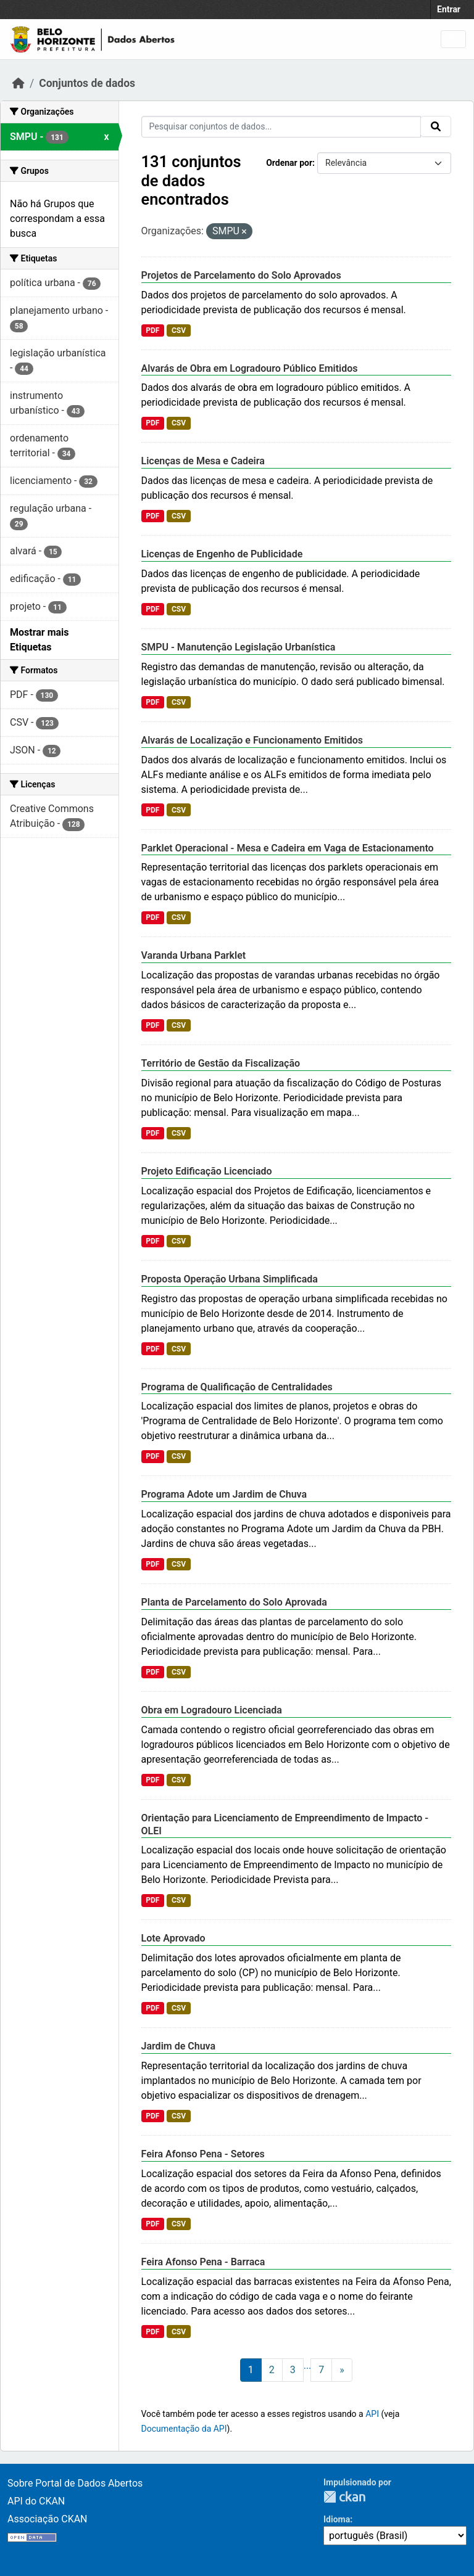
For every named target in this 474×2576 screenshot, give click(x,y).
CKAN (344, 2496)
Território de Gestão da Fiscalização (221, 1063)
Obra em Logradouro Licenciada (211, 1710)
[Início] (18, 83)
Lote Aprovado (173, 1938)
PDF (152, 330)
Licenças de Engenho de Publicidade (222, 554)
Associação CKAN (47, 2519)
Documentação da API (184, 2429)
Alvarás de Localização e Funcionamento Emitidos (252, 740)
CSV (179, 330)
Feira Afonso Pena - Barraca (203, 2262)
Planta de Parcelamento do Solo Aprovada (234, 1602)
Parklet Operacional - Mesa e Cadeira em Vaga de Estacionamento (287, 848)
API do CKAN (36, 2501)
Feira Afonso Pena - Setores (203, 2154)
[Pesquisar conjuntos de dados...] (281, 126)
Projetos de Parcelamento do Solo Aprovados (241, 275)
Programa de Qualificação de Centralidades (237, 1387)
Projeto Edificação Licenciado (206, 1171)
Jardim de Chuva (178, 2046)
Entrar (448, 9)
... (308, 2365)
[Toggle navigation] (453, 39)
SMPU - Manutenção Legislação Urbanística (238, 647)
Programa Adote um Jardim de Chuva (224, 1494)
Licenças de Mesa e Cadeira (203, 461)
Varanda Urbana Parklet (193, 955)
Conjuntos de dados (87, 83)
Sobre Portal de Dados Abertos (75, 2483)
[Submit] (435, 126)
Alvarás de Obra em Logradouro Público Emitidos (249, 368)
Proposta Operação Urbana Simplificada (229, 1279)
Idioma (336, 2519)
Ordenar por (289, 163)
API (372, 2414)
